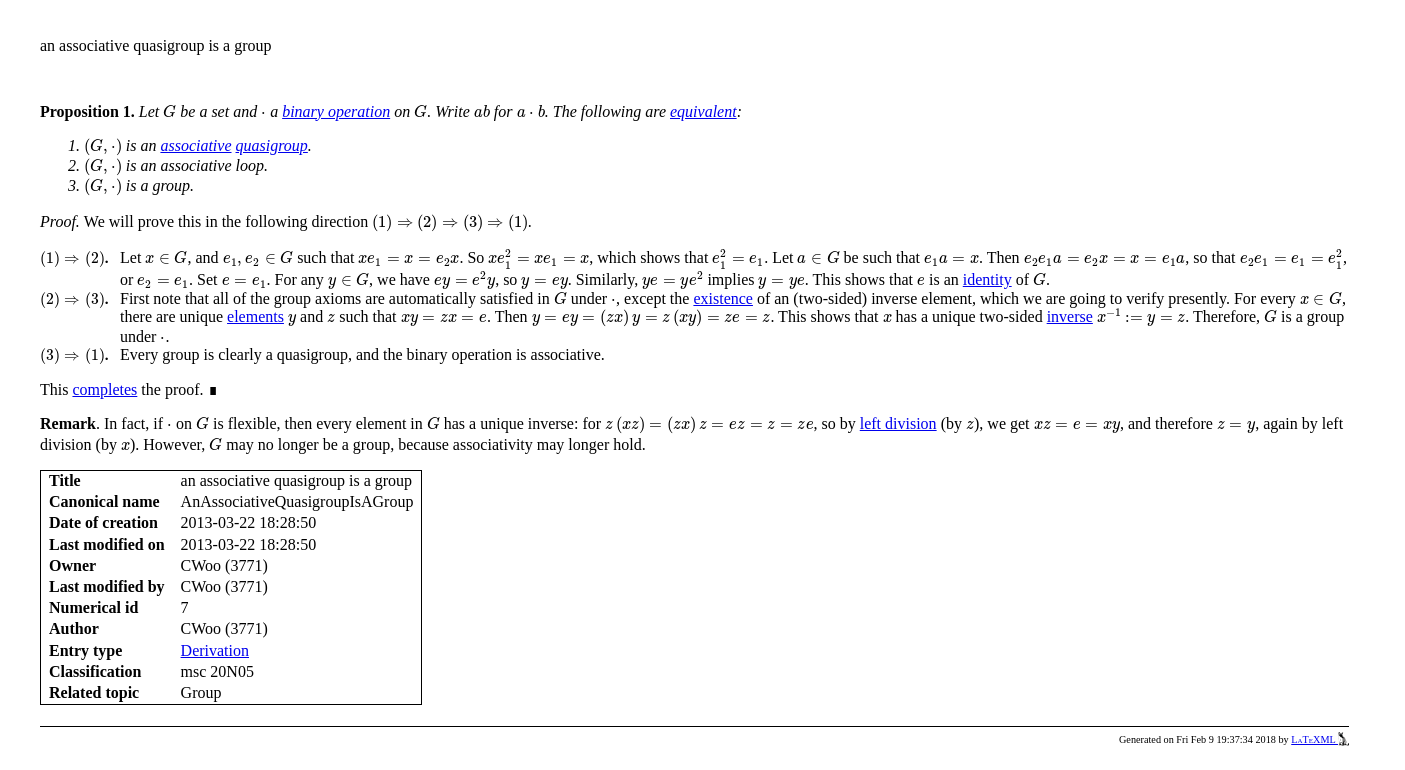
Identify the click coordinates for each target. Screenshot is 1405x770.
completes (104, 389)
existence (723, 298)
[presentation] (169, 111)
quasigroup (272, 145)
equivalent (703, 111)
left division (898, 423)
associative (195, 145)
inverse (1070, 316)
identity (987, 279)
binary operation (336, 111)
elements (255, 316)
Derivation (215, 650)
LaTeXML (1320, 739)
